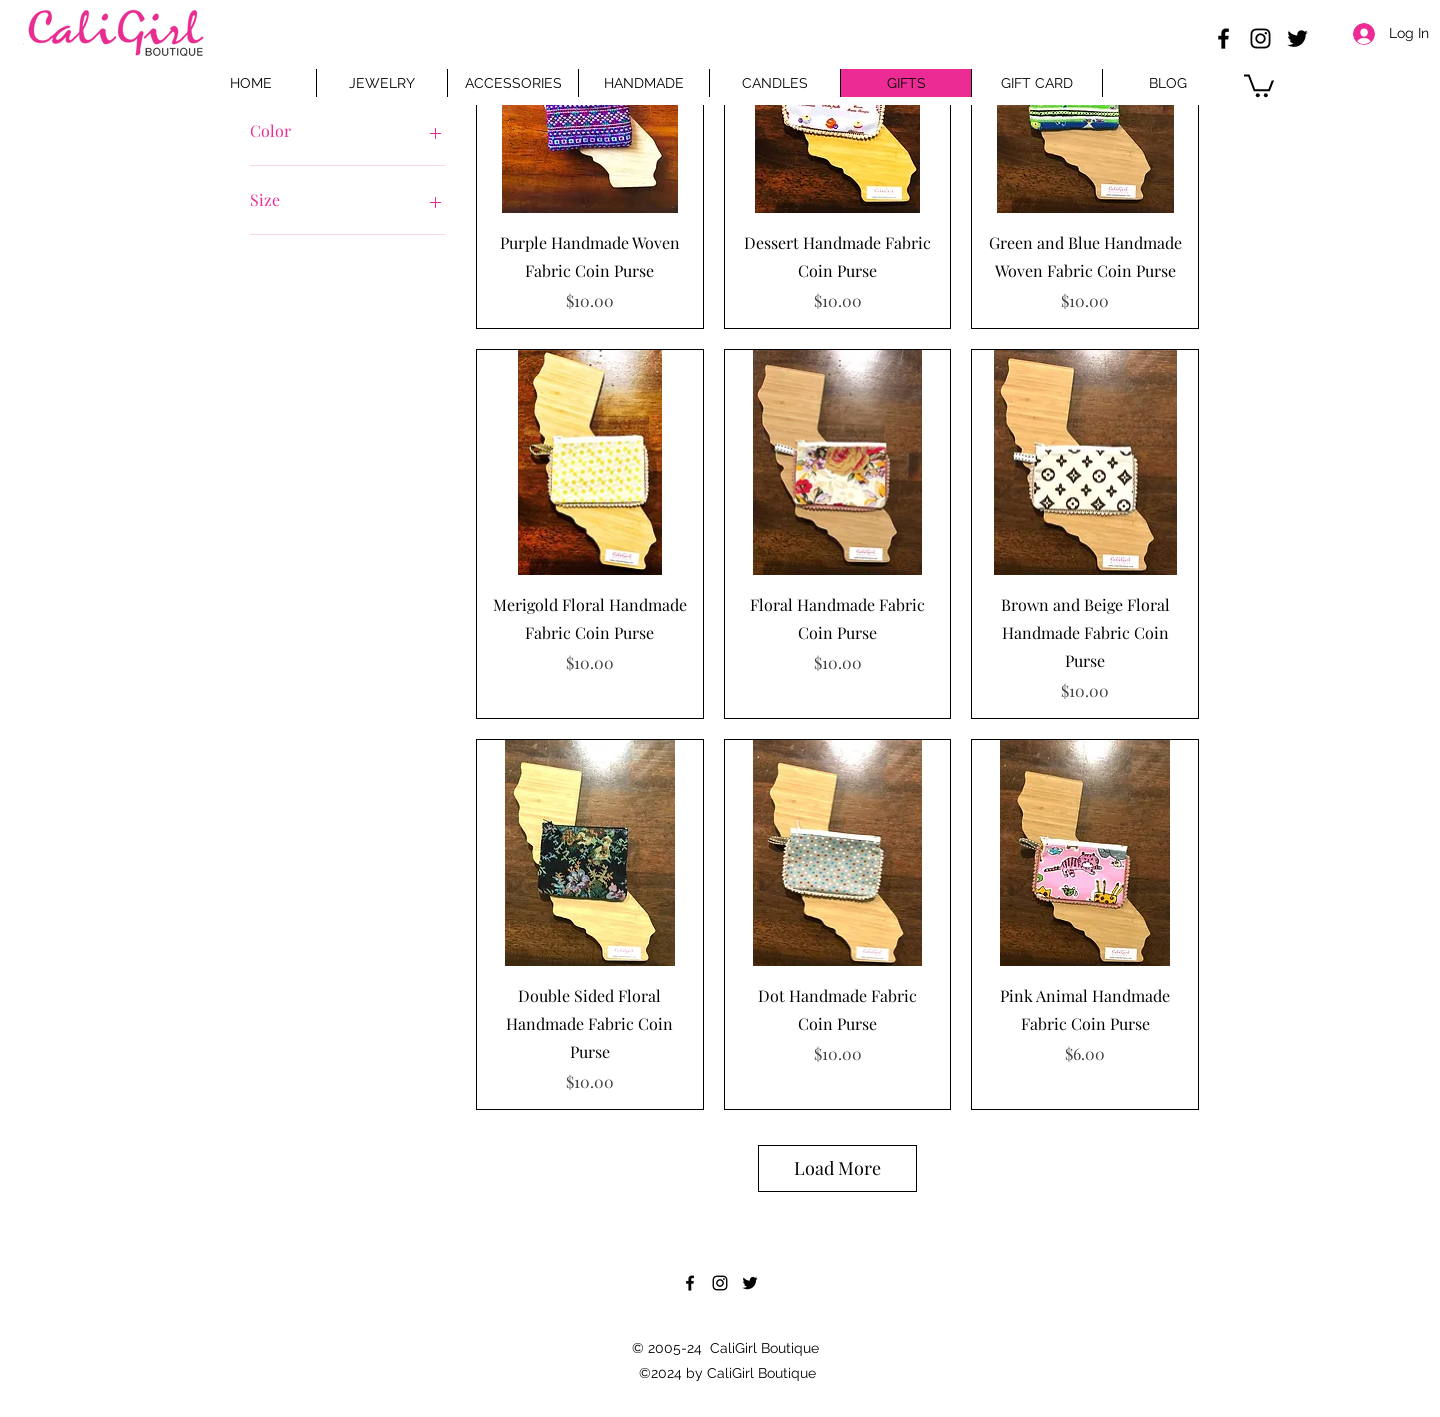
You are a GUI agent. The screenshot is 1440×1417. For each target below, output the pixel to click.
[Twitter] (1297, 38)
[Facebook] (1223, 38)
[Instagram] (1260, 38)
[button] (1259, 84)
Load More (837, 1168)
